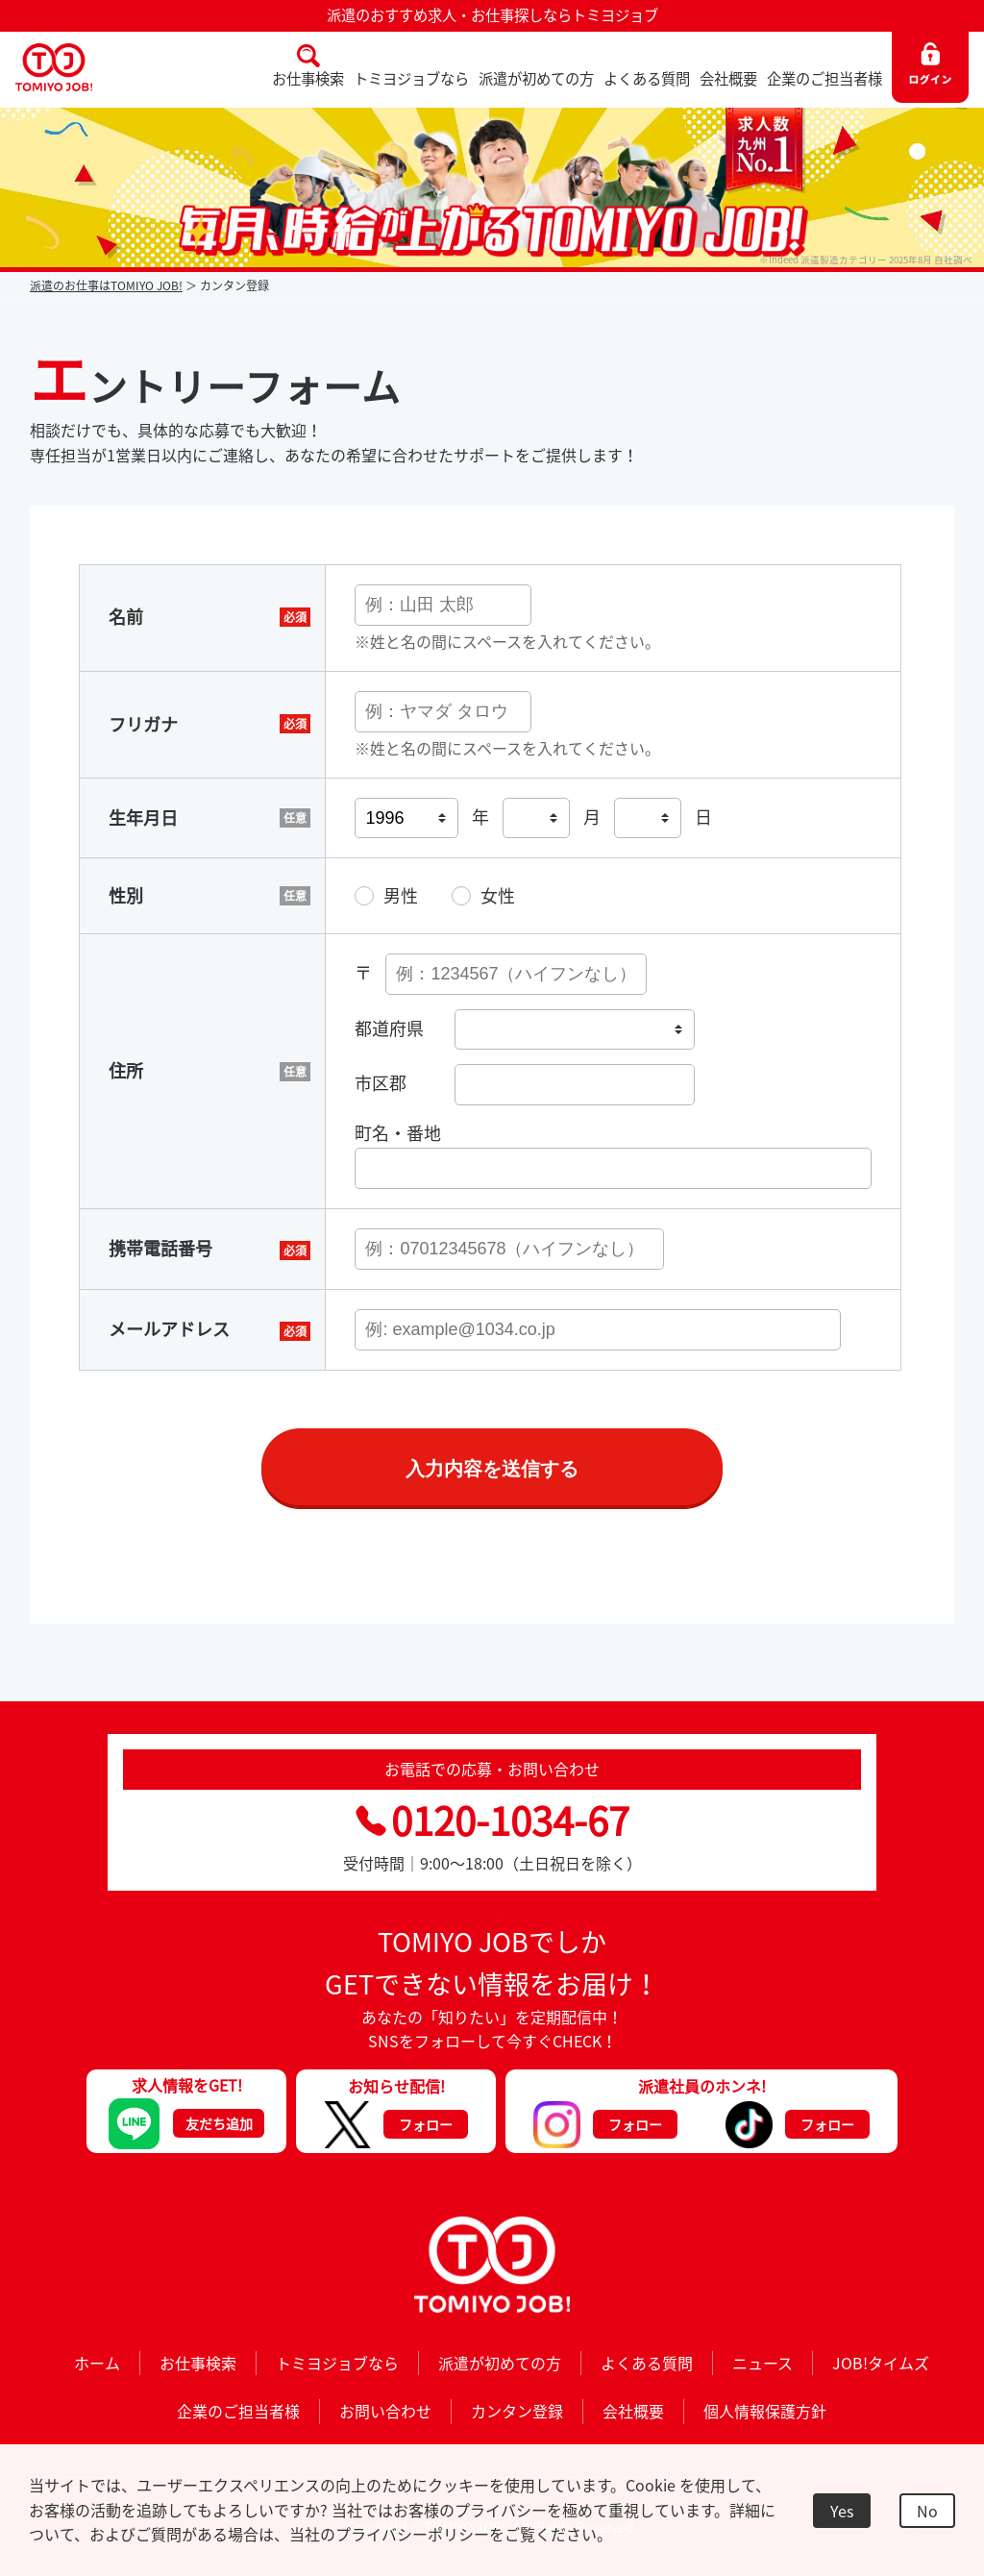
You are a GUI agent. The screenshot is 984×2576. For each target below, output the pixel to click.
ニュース (762, 2362)
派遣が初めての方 (536, 78)
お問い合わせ (385, 2410)
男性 (400, 895)
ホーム (97, 2362)
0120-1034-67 (492, 1820)
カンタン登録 (517, 2410)
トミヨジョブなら (411, 78)
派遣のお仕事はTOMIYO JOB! (106, 285)
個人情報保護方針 (764, 2410)
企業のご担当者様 (824, 78)
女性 (497, 895)
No (927, 2510)
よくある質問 (646, 78)
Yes (841, 2510)
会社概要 (728, 78)
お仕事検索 (308, 78)
